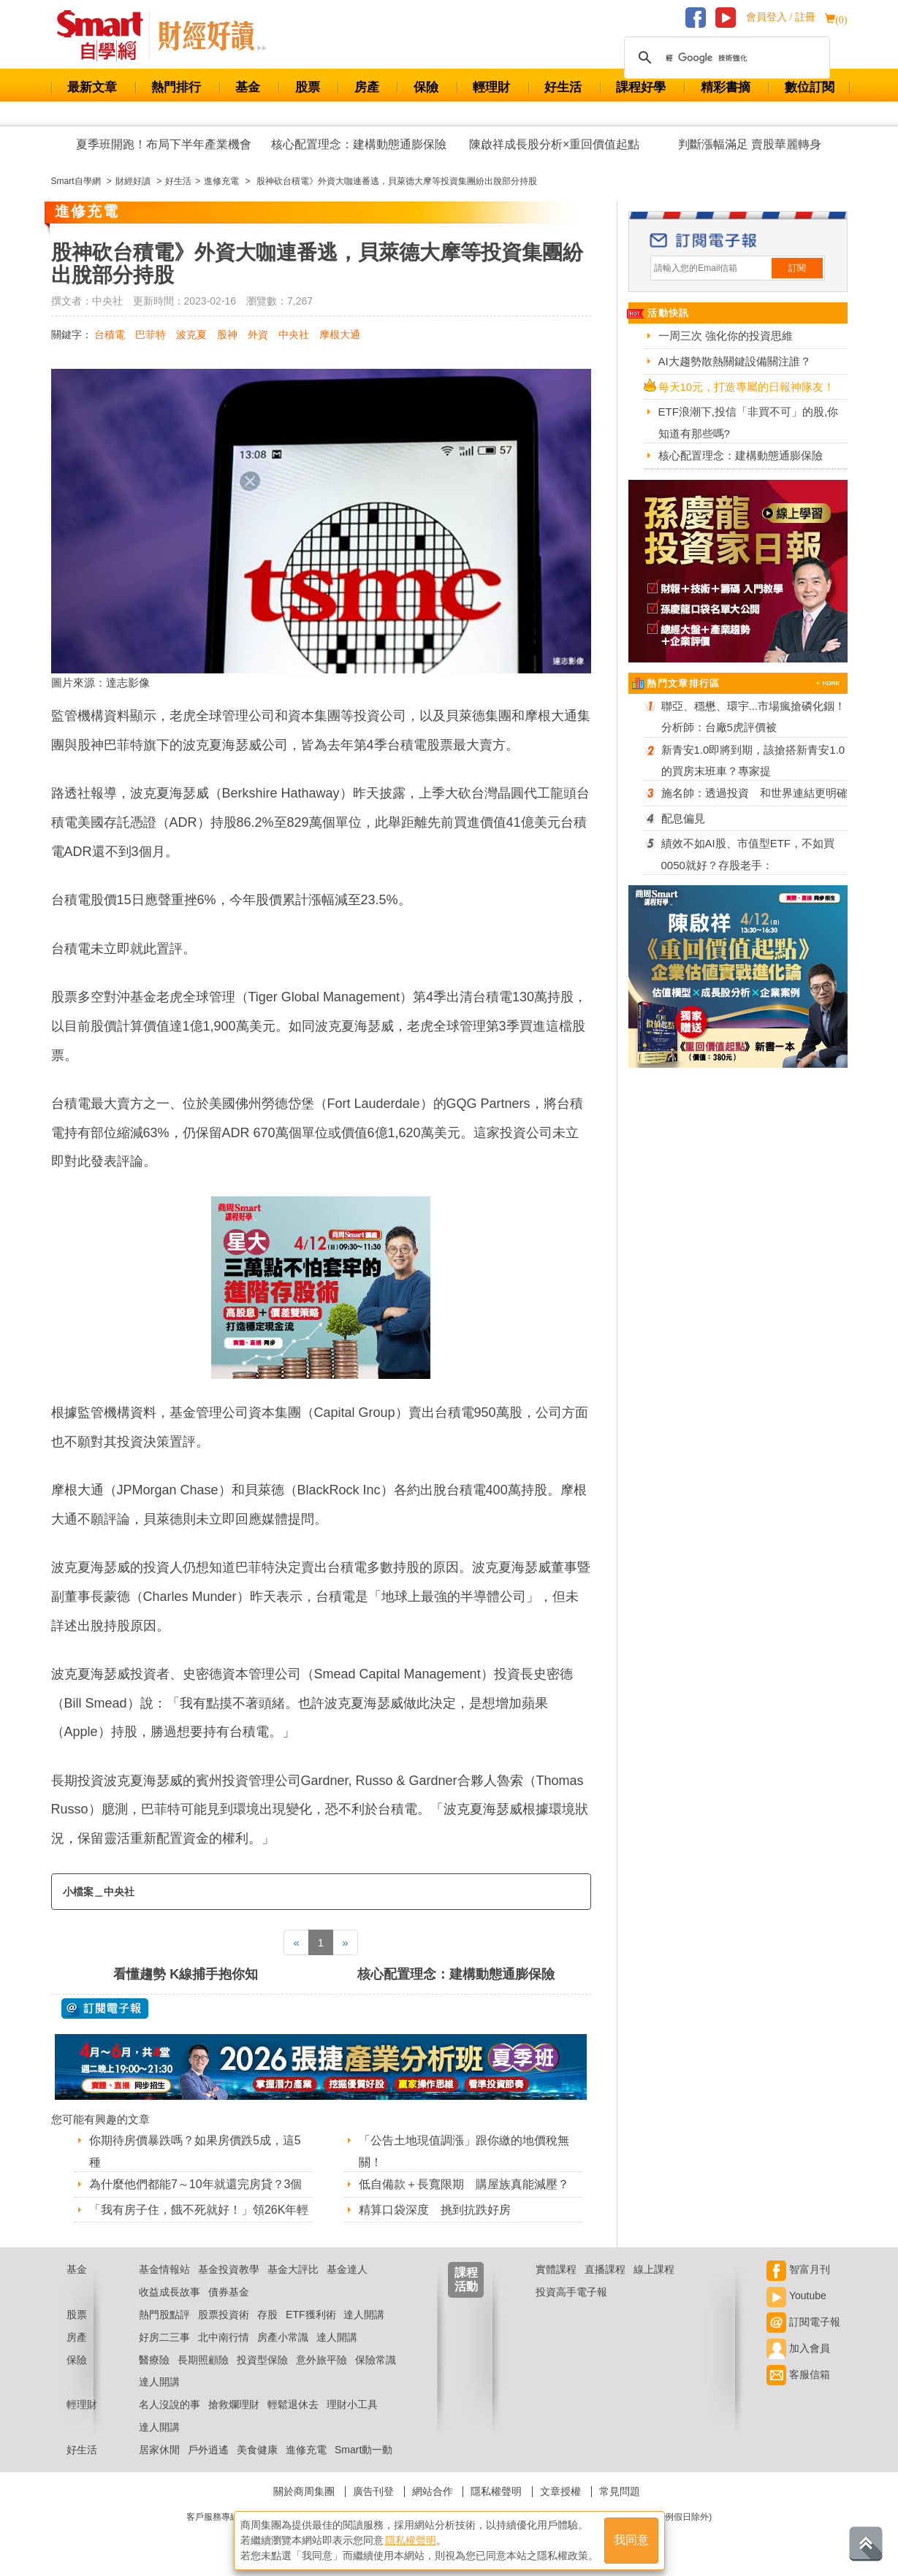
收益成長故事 (169, 2292)
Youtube (796, 2295)
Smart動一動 (363, 2449)
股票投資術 (223, 2314)
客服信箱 (798, 2374)
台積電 (109, 334)
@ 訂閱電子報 (104, 2008)
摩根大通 (339, 334)
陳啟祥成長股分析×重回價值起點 (554, 144)
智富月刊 (798, 2269)
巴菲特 (150, 334)
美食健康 (257, 2449)
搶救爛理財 (233, 2404)
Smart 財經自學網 (106, 35)
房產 (366, 87)
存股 (267, 2314)
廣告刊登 (373, 2491)
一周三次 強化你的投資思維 (725, 335)
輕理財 (491, 87)
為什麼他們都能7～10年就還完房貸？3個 (195, 2184)
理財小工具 (352, 2404)
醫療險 (154, 2360)
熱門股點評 (164, 2314)
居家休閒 (159, 2449)
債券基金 (228, 2292)
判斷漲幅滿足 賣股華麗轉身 (749, 144)
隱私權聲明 (496, 2491)
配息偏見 (683, 818)
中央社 (293, 334)
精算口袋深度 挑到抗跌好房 (435, 2210)
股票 (307, 87)
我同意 (631, 2540)
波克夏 (191, 334)
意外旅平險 (321, 2360)
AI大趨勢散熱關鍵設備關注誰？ (734, 361)
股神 (227, 334)
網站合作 (432, 2491)
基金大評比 (293, 2269)
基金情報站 (164, 2269)
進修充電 (306, 2449)
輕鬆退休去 (293, 2404)
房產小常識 (282, 2337)
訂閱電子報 (803, 2322)
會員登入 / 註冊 (780, 17)
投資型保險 (262, 2360)
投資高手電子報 (571, 2292)
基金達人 (347, 2269)
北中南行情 (223, 2337)
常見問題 (619, 2491)
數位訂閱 (809, 87)
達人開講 (363, 2314)
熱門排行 (176, 87)
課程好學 (641, 87)
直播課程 (605, 2269)
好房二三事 (164, 2337)
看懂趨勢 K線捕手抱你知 (185, 1974)
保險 (426, 87)
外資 (258, 334)
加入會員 (798, 2348)
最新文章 (92, 87)
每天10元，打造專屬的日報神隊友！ (746, 387)
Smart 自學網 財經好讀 (212, 35)
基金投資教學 (228, 2269)
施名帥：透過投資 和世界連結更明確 (754, 793)
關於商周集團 (304, 2491)
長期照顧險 (203, 2360)
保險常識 (375, 2360)
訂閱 (797, 268)
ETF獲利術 (310, 2314)
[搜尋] (725, 57)
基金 (247, 87)
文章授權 (560, 2491)
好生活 (563, 87)
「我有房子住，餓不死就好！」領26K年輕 (198, 2210)
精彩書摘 (725, 87)
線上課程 (653, 2269)
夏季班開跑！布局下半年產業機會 (163, 144)
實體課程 (556, 2269)
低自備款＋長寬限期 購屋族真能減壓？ (464, 2184)
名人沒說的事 (169, 2404)
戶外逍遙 (208, 2449)
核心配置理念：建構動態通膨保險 (358, 144)
